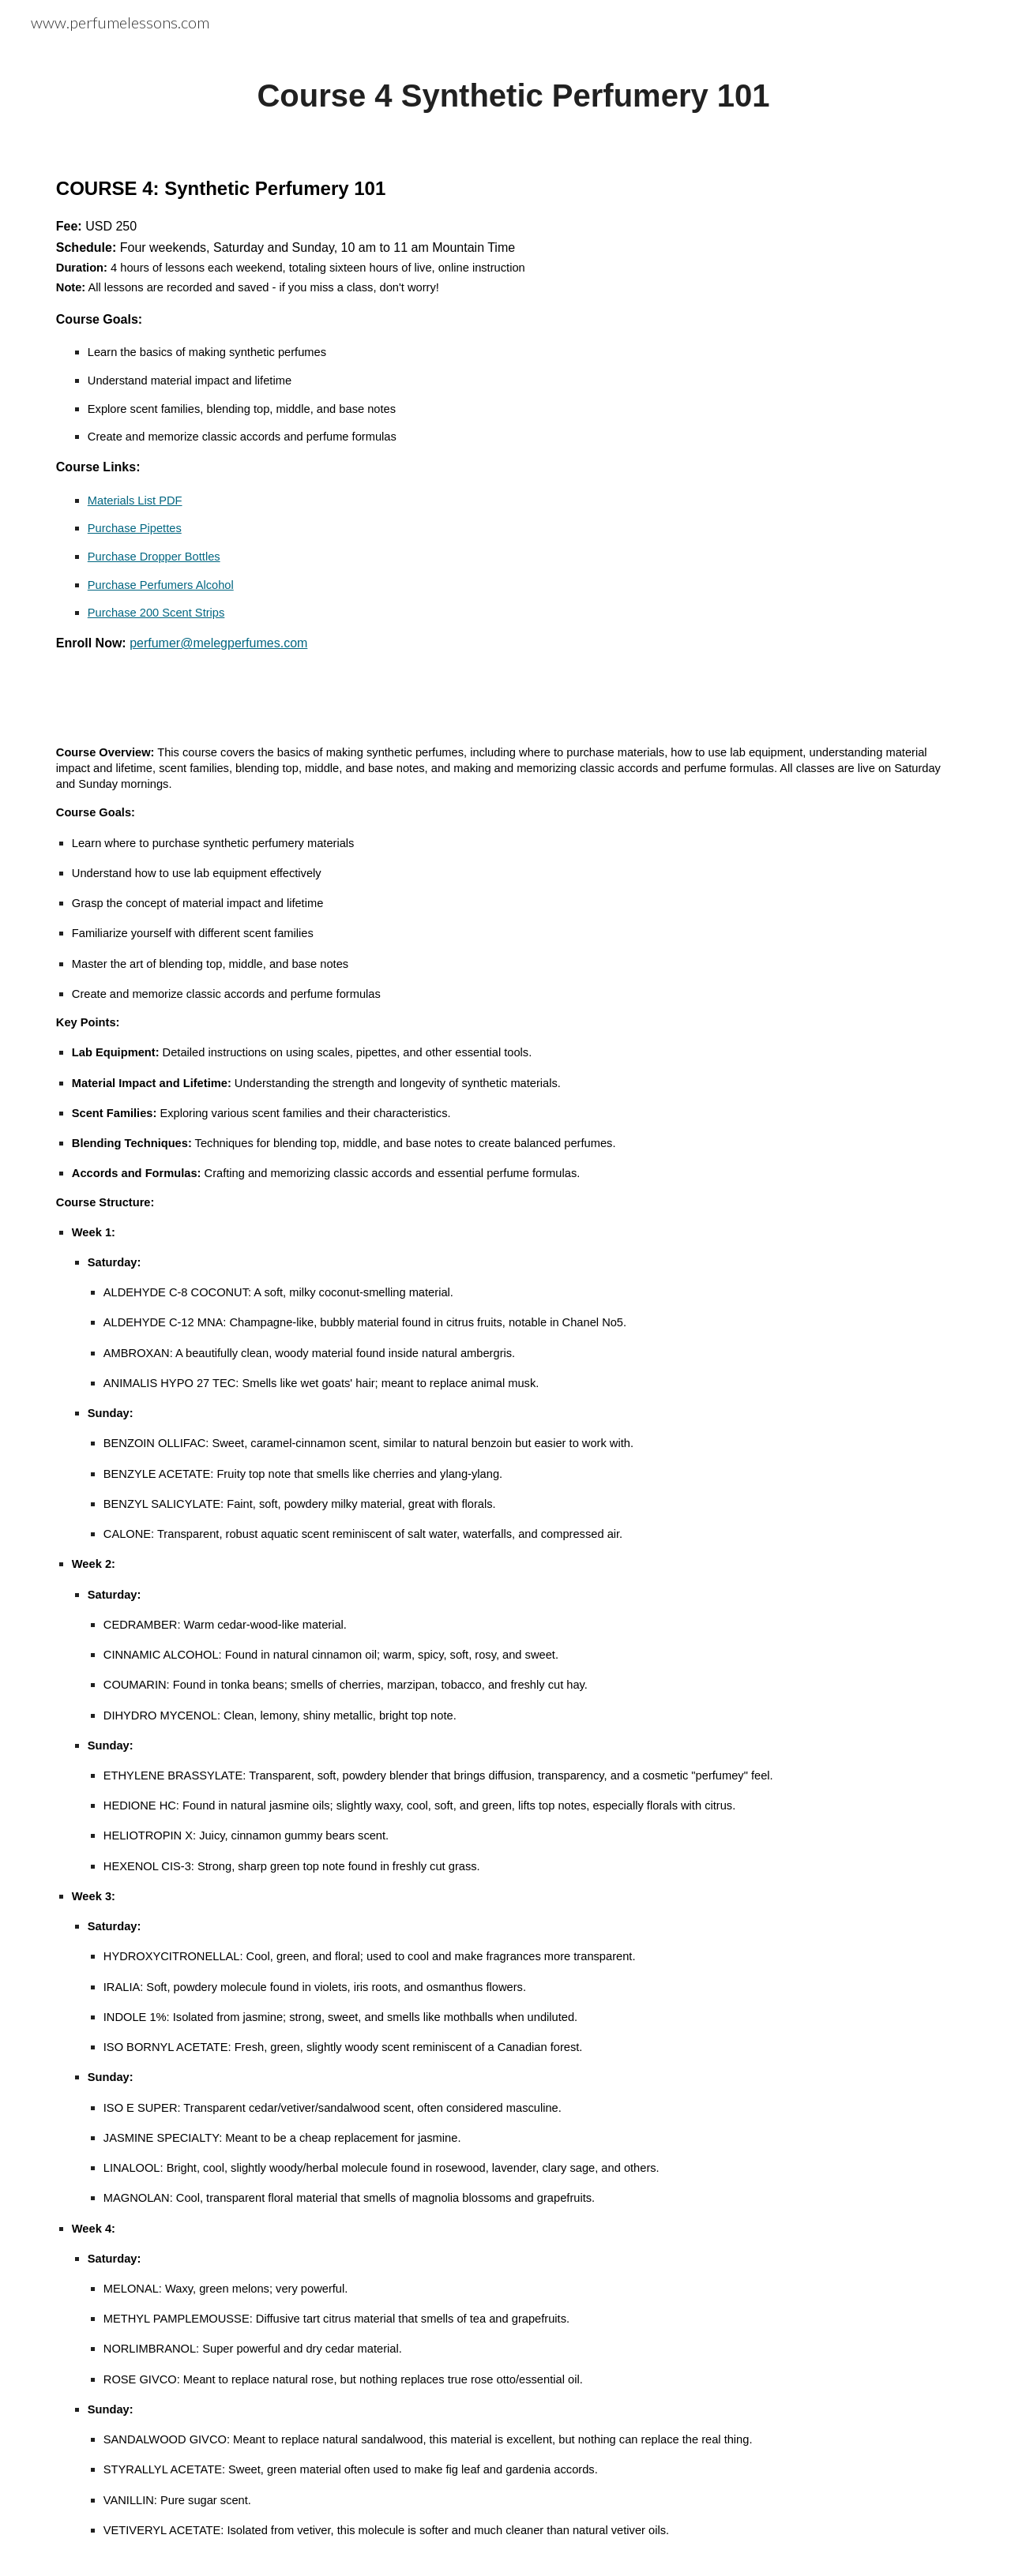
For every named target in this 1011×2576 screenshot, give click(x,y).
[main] (505, 96)
